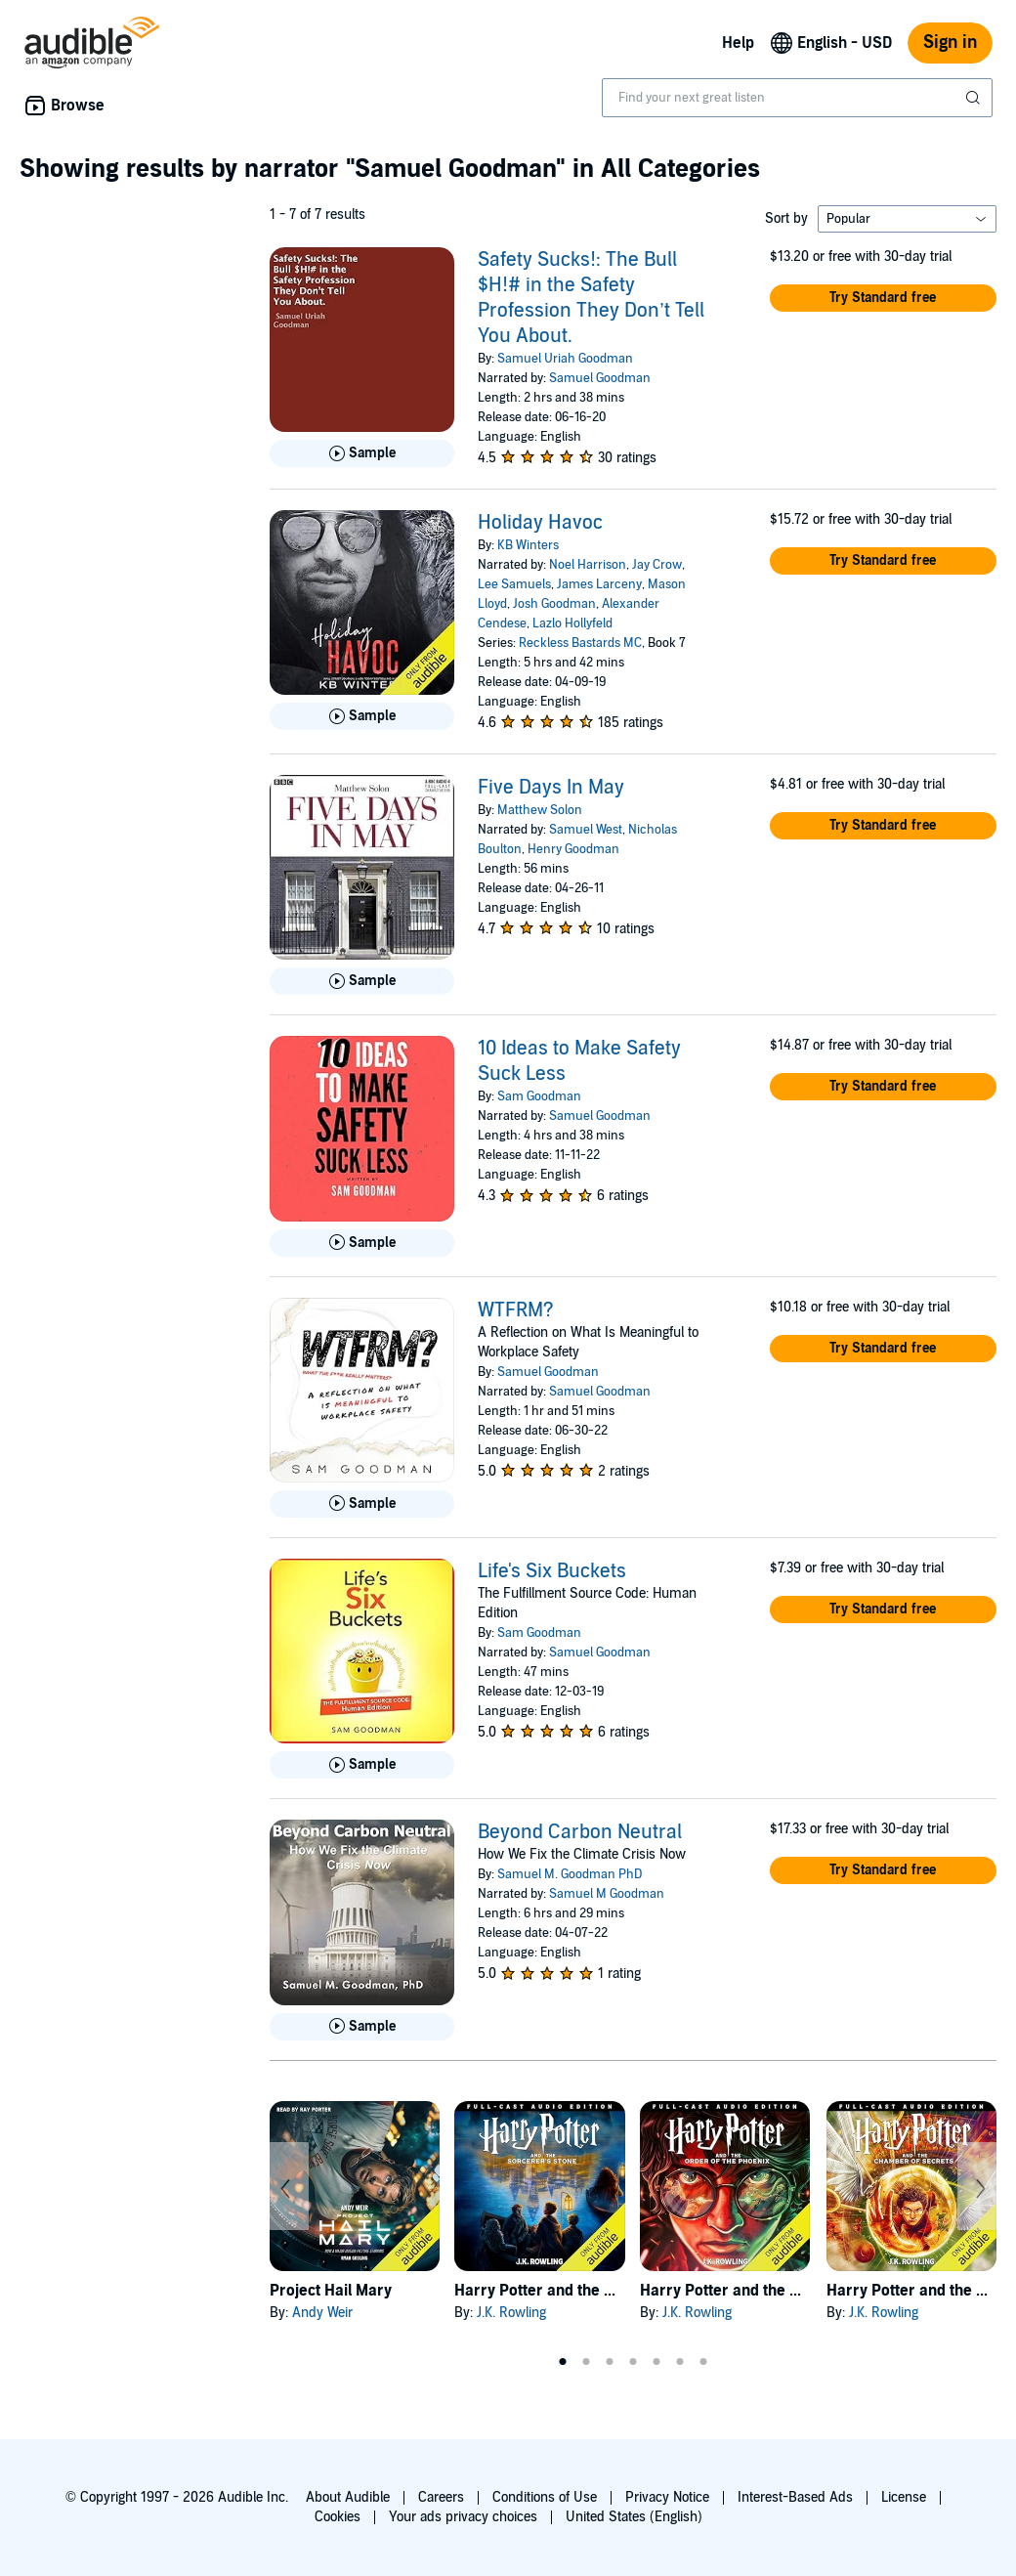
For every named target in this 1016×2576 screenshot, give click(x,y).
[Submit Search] (975, 97)
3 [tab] (609, 2362)
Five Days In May (551, 787)
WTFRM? (516, 1310)
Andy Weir (322, 2312)
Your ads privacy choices (463, 2517)
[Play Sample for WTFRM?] (362, 1504)
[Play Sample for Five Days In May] (362, 981)
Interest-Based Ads (795, 2497)
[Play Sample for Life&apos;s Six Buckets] (362, 1765)
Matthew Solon (539, 810)
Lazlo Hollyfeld (572, 623)
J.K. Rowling (511, 2312)
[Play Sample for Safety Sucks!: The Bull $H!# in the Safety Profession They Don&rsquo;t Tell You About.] (362, 453)
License (903, 2497)
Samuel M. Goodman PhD (569, 1874)
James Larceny (599, 584)
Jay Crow (657, 565)
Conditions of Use (544, 2497)
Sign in (950, 42)
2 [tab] (586, 2362)
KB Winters (528, 545)
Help (738, 43)
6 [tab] (680, 2362)
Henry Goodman (573, 849)
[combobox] (797, 97)
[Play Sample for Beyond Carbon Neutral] (362, 2026)
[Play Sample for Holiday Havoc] (362, 716)
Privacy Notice (667, 2497)
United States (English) (634, 2517)
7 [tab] (703, 2362)
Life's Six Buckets (552, 1571)
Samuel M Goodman (606, 1894)
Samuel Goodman (600, 378)
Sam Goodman (539, 1096)
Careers (441, 2497)
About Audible (348, 2497)
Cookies (337, 2517)
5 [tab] (656, 2362)
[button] (883, 298)
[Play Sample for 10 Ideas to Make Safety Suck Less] (362, 1243)
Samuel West (585, 829)
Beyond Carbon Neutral (580, 1832)
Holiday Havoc (540, 523)
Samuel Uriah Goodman (565, 358)
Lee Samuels (514, 584)
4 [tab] (633, 2362)
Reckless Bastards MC (580, 643)
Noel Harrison (587, 565)
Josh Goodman (554, 604)
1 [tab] (562, 2362)
